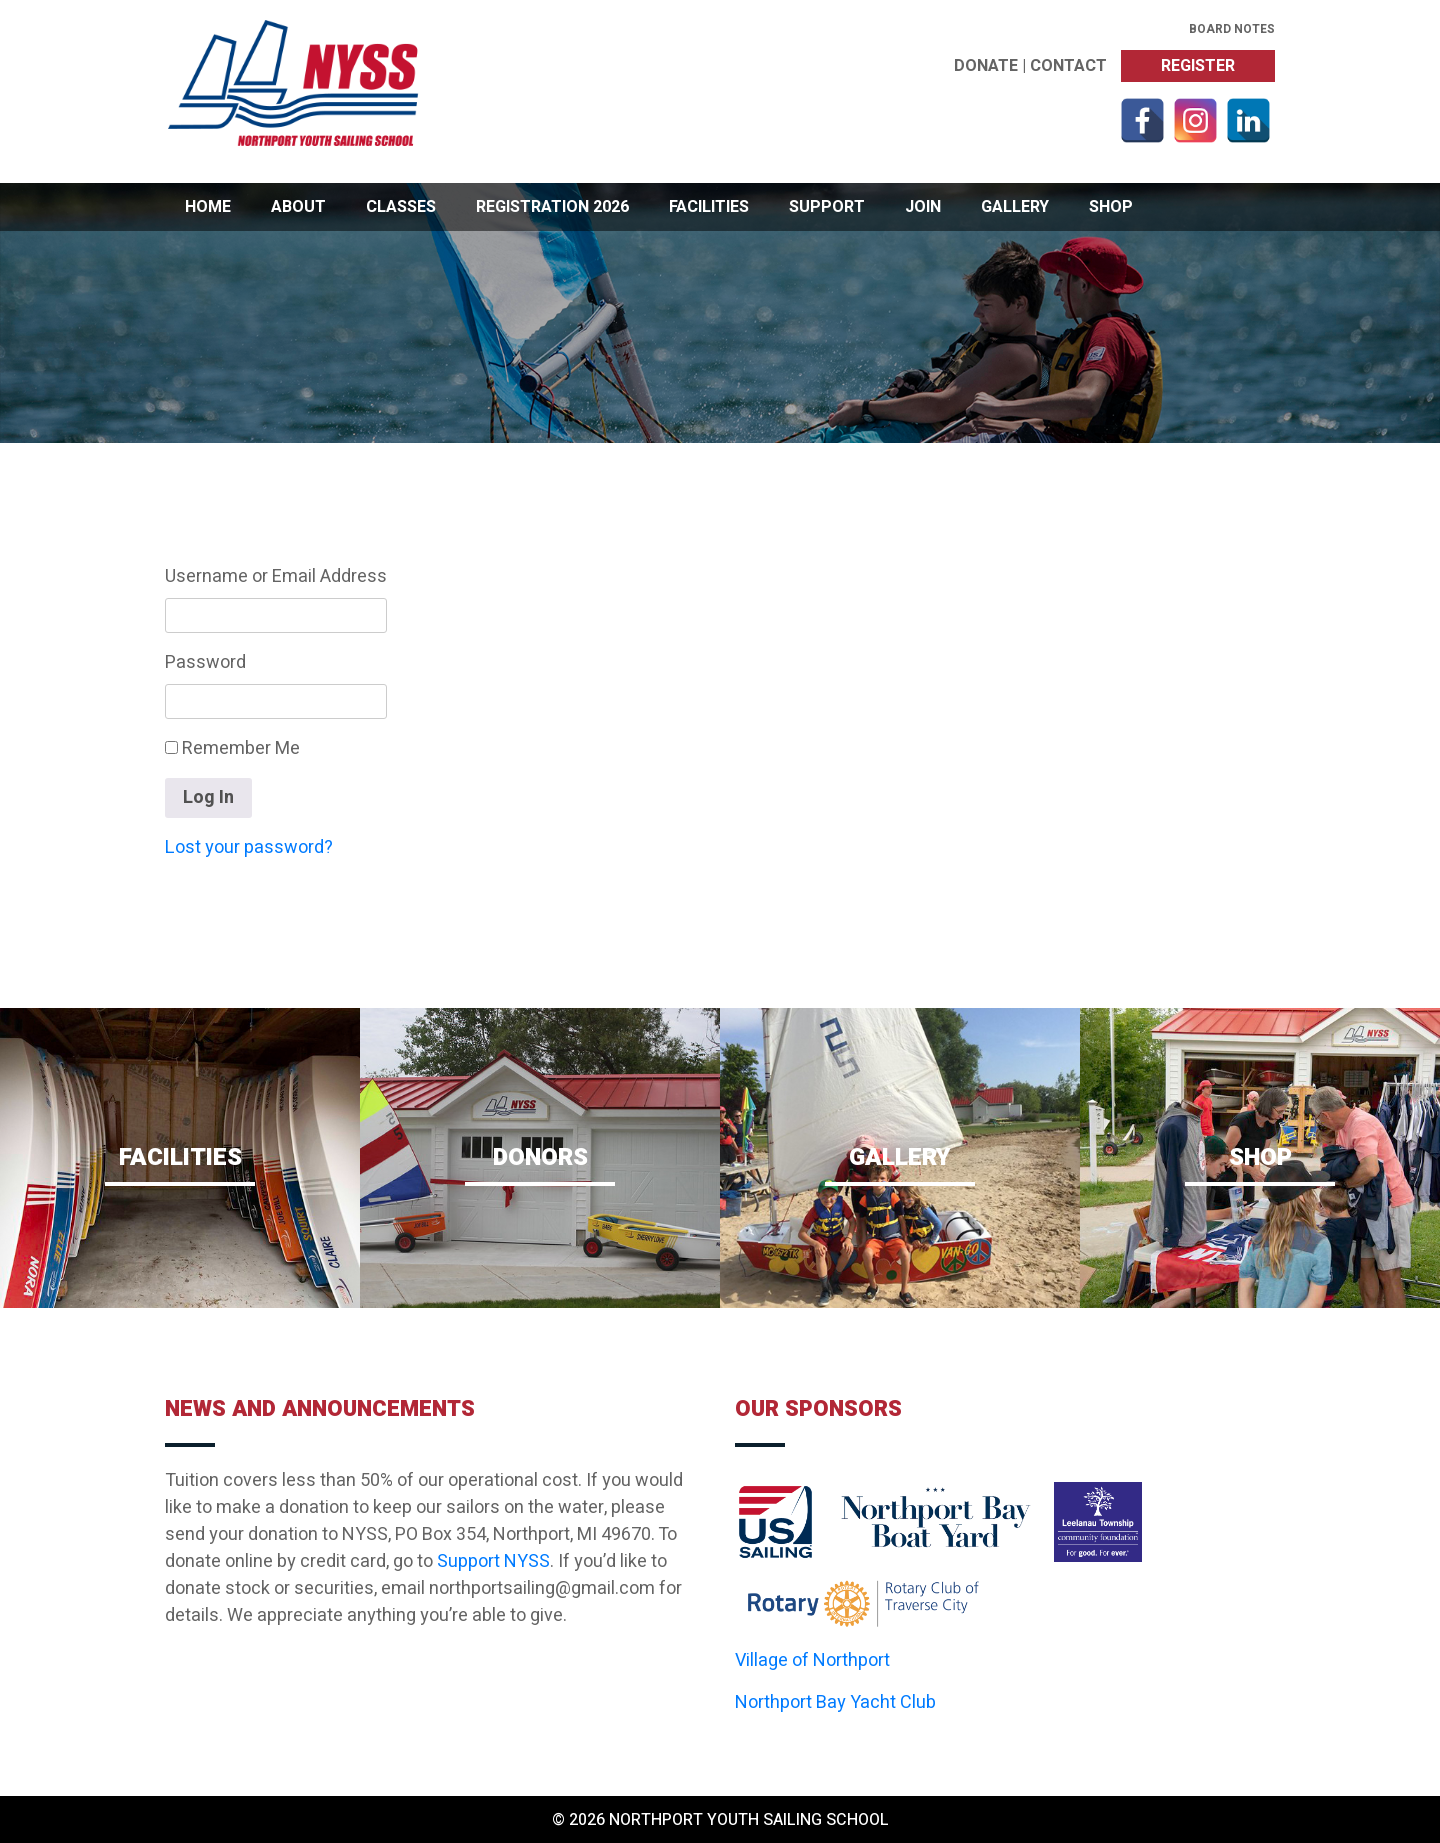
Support (827, 207)
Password (205, 662)
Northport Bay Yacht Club (835, 1702)
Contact (1068, 66)
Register (1198, 66)
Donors (540, 1163)
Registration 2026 (552, 207)
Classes (401, 207)
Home (208, 207)
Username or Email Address (276, 576)
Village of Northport (812, 1660)
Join (923, 207)
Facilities (709, 207)
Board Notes (1232, 29)
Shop (1111, 207)
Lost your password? (249, 847)
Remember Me (232, 748)
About (298, 207)
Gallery (1015, 207)
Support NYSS (493, 1561)
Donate (986, 66)
